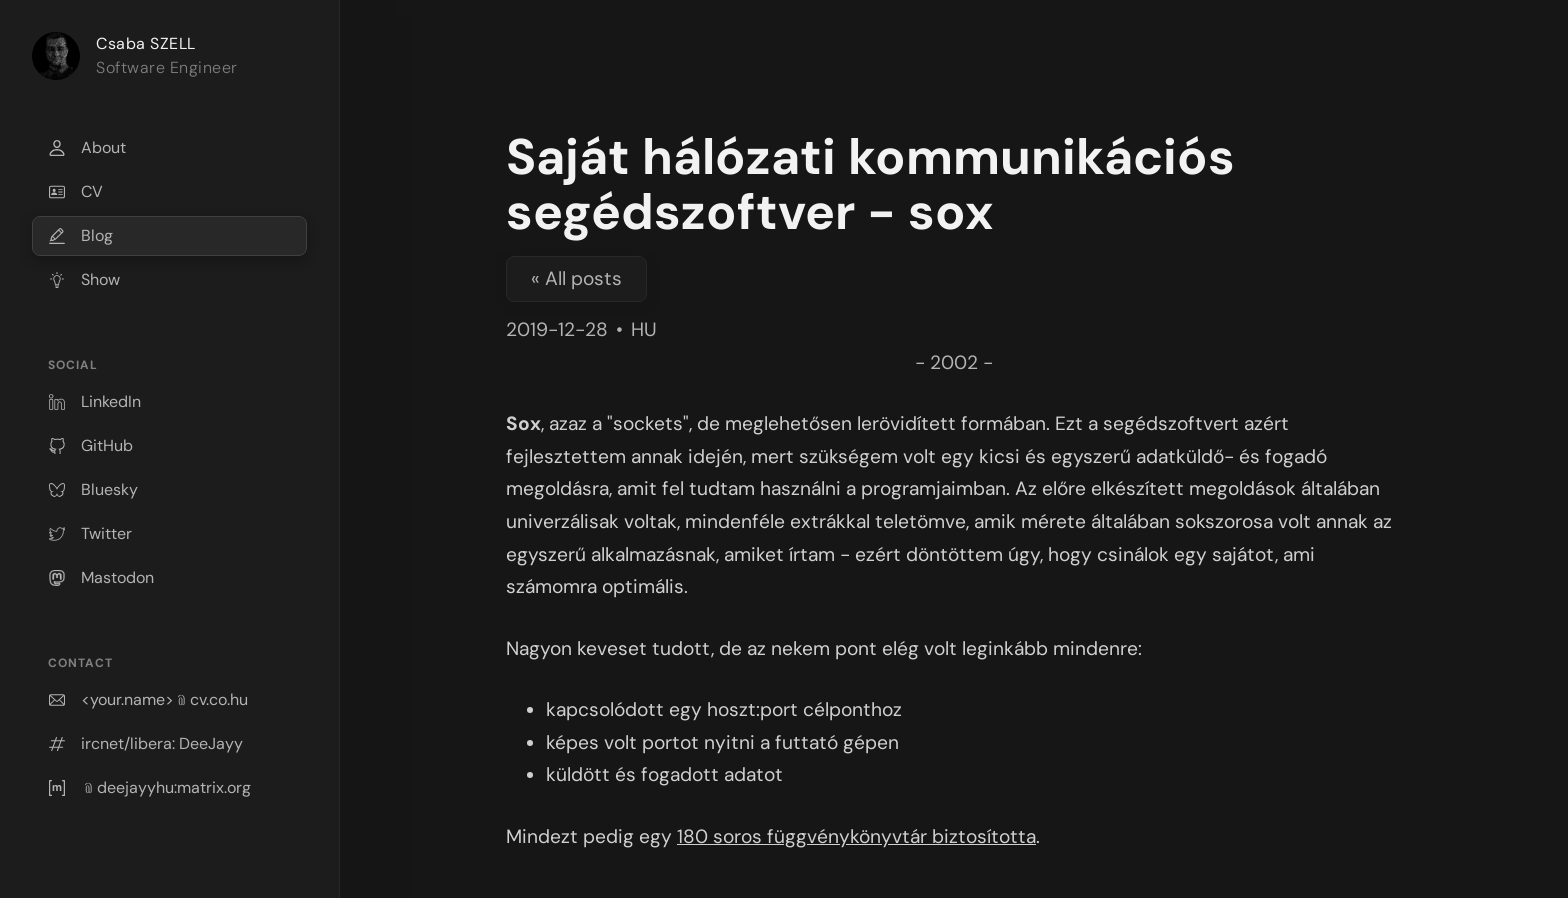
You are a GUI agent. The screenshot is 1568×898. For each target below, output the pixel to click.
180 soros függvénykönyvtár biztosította (856, 836)
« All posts (576, 278)
